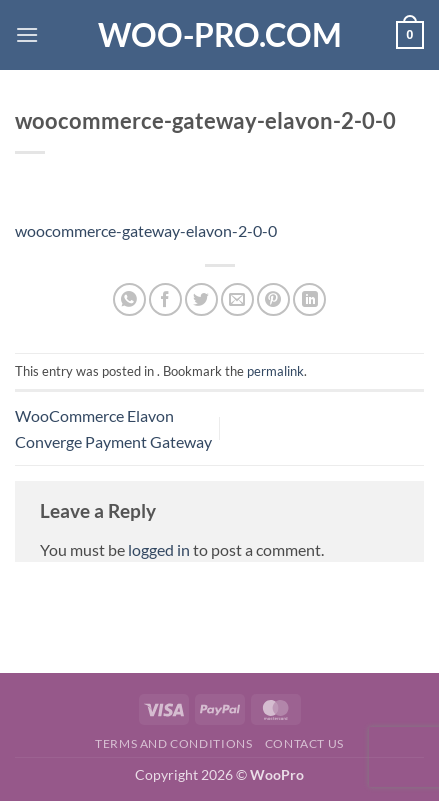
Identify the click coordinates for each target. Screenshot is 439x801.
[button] (27, 34)
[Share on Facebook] (165, 299)
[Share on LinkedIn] (309, 299)
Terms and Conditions (173, 743)
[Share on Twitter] (201, 299)
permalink (275, 371)
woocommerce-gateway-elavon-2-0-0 (146, 230)
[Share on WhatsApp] (129, 299)
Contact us (304, 743)
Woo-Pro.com (220, 35)
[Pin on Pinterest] (273, 299)
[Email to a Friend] (237, 299)
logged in (159, 549)
